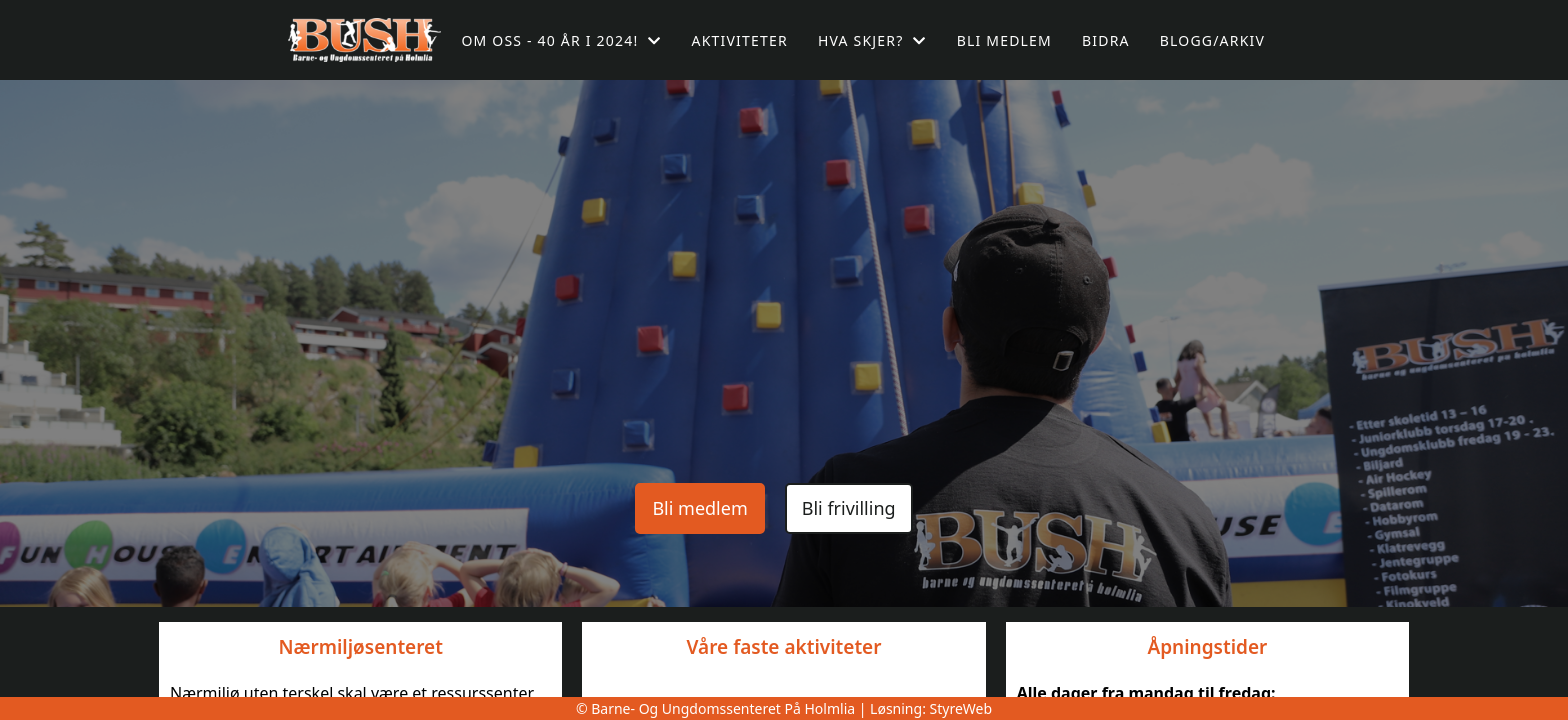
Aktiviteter (740, 40)
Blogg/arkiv (1212, 40)
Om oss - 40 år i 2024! (561, 40)
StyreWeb (961, 708)
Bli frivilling (849, 508)
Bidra (1106, 40)
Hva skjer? (872, 40)
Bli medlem (1004, 40)
